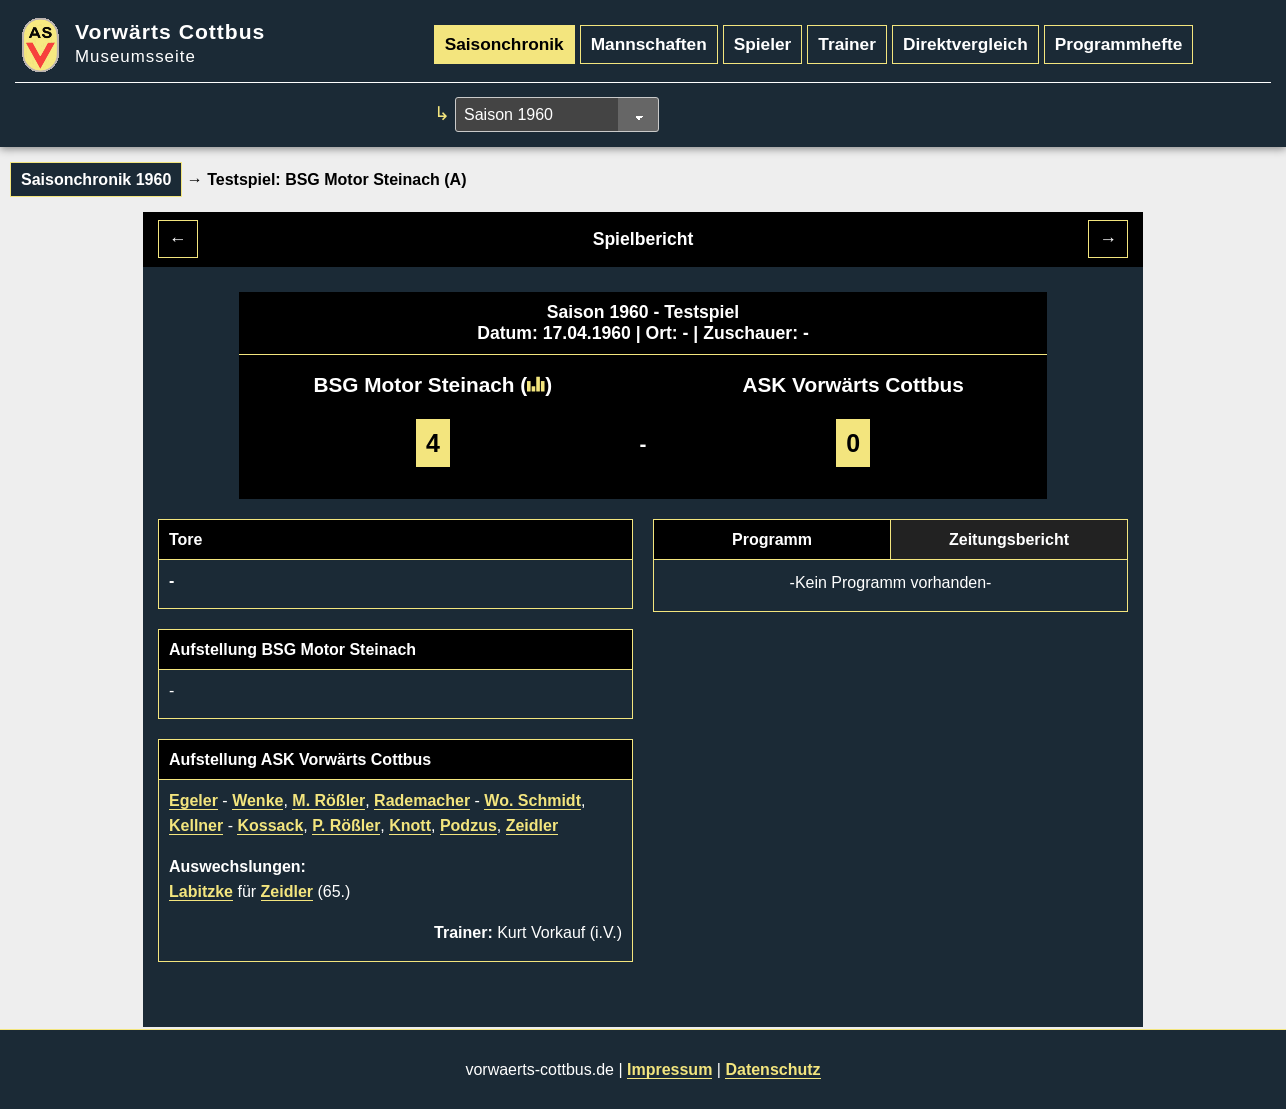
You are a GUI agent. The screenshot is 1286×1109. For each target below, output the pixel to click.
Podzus (468, 825)
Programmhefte (1119, 44)
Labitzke (201, 891)
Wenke (257, 800)
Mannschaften (649, 44)
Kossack (270, 825)
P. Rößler (346, 825)
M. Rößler (328, 800)
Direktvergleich (965, 44)
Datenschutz (772, 1069)
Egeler (193, 800)
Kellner (196, 825)
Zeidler (532, 825)
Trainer (847, 44)
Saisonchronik (504, 44)
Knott (410, 825)
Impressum (669, 1069)
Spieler (763, 44)
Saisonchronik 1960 (96, 179)
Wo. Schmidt (532, 800)
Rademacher (422, 800)
